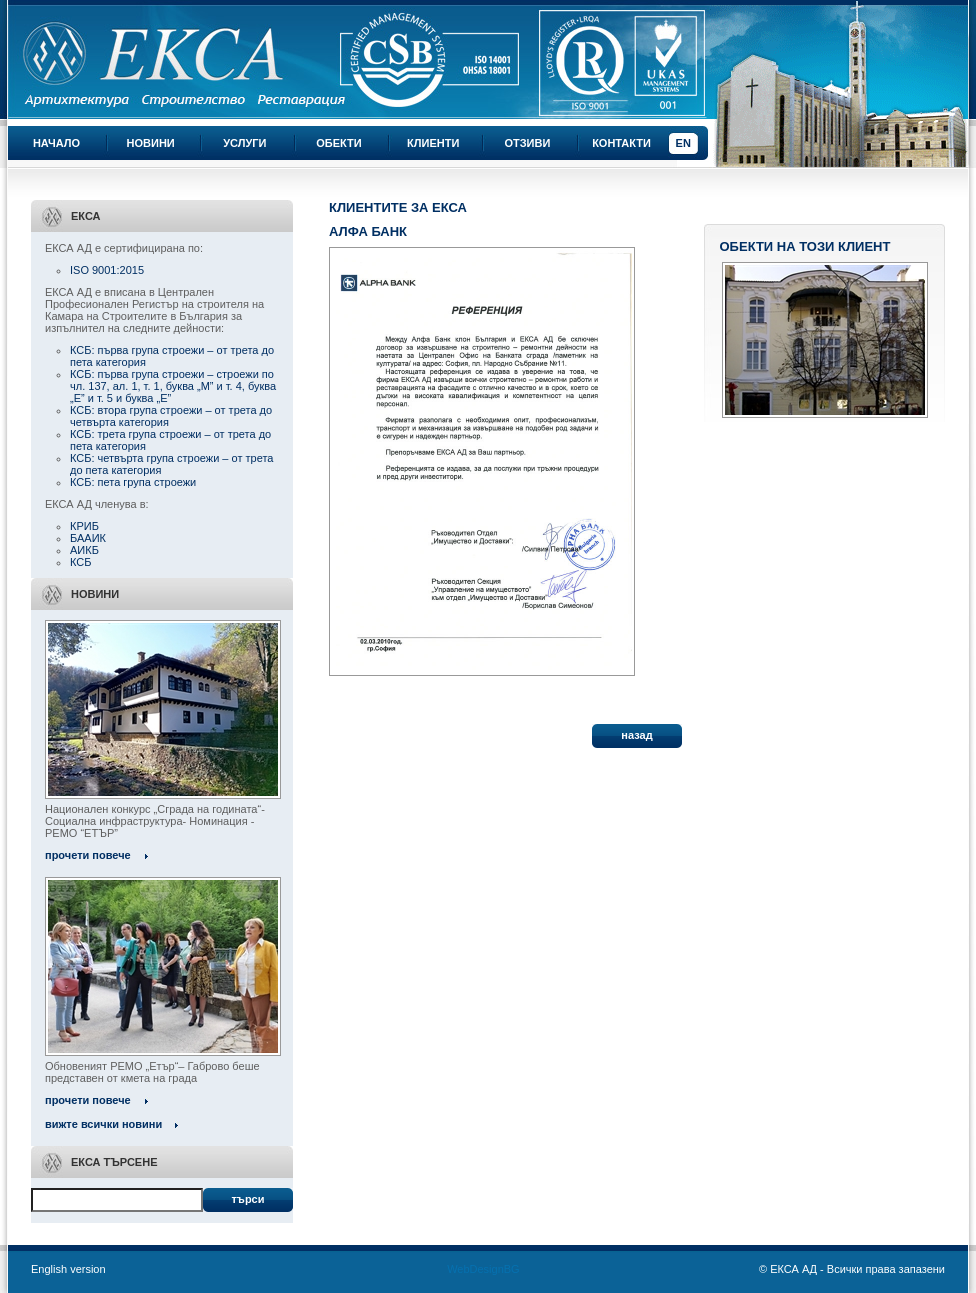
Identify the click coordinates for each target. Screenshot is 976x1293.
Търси (247, 1199)
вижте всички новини (103, 1124)
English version (68, 1269)
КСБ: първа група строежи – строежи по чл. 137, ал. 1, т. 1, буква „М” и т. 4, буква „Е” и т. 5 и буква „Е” (173, 386)
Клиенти (433, 143)
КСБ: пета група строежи (133, 482)
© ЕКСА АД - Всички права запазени (852, 1269)
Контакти (621, 143)
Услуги (244, 143)
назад (636, 735)
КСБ (80, 562)
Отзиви (527, 143)
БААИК (88, 538)
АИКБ (84, 550)
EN (683, 143)
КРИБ (84, 526)
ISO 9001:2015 (107, 270)
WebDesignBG (483, 1269)
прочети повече (88, 855)
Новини (151, 143)
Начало (56, 143)
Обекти (338, 143)
